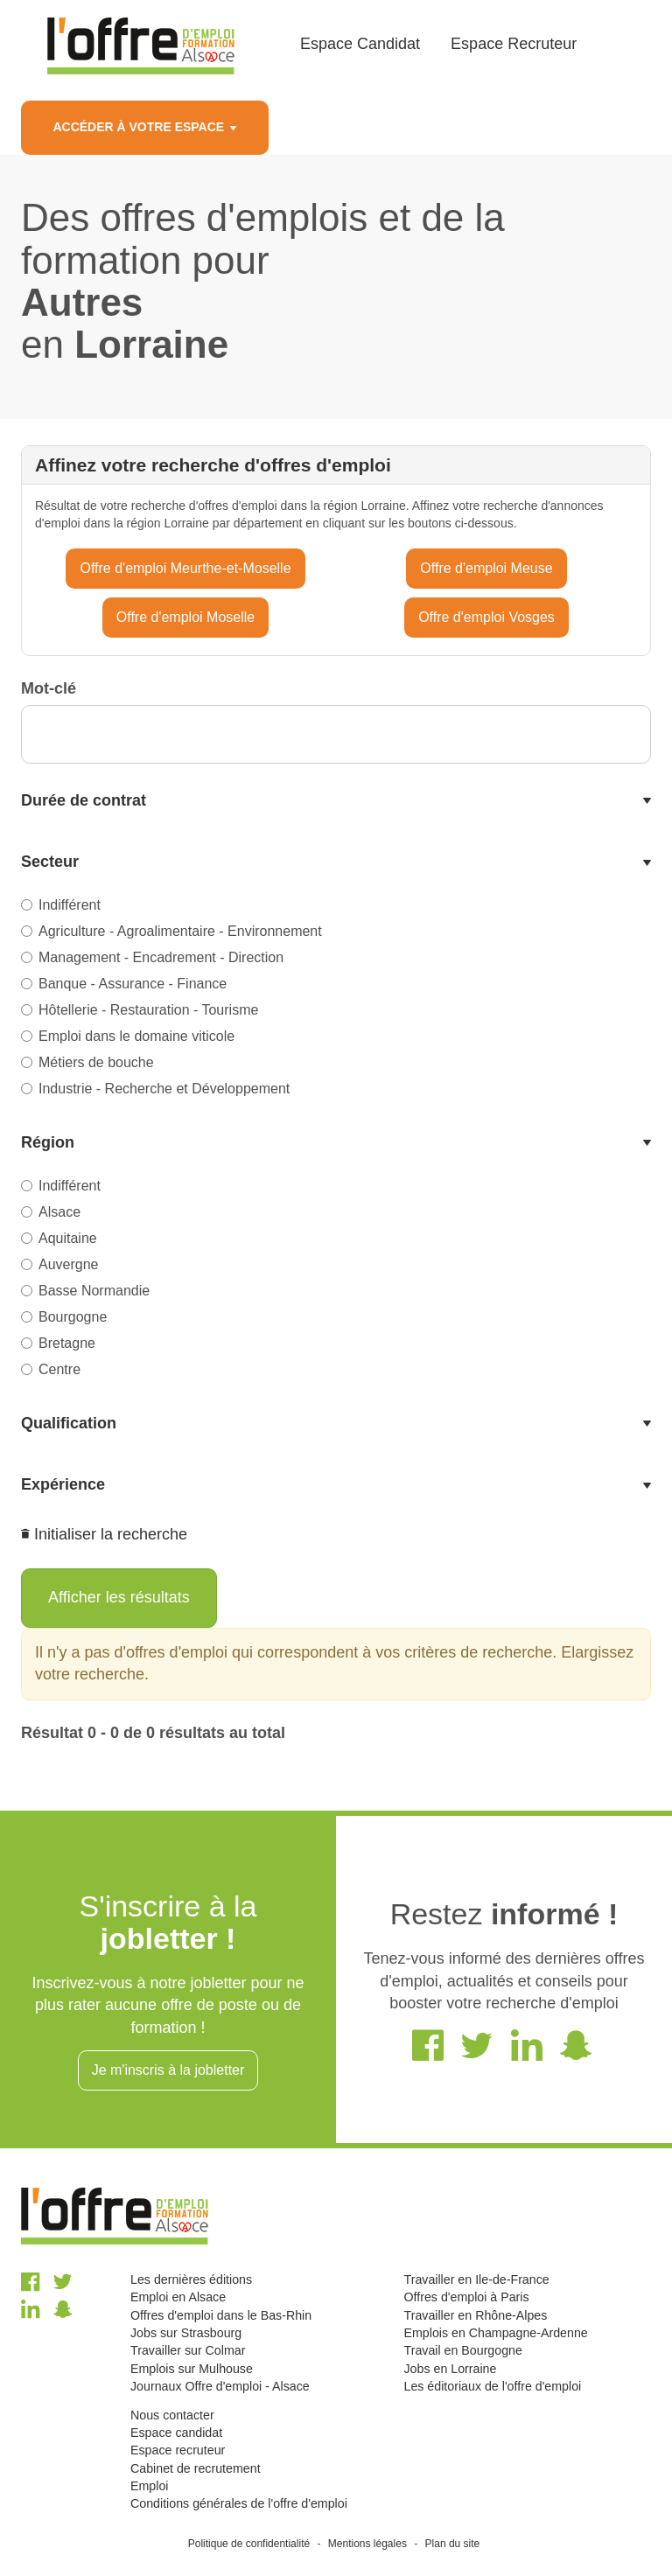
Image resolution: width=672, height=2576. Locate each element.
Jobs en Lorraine (449, 2369)
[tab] (336, 801)
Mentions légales (367, 2544)
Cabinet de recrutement (195, 2468)
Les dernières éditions (191, 2279)
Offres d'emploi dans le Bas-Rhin (221, 2315)
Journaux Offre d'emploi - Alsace (220, 2386)
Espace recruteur (177, 2450)
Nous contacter (172, 2415)
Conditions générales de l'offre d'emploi (238, 2503)
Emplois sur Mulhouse (191, 2369)
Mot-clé (48, 688)
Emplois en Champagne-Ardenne (495, 2333)
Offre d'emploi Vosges (486, 617)
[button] (336, 801)
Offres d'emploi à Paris (465, 2297)
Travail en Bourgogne (462, 2350)
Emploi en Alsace (178, 2297)
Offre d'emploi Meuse (486, 568)
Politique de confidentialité (249, 2544)
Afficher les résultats (119, 1597)
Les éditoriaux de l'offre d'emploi (492, 2386)
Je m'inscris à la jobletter (168, 2070)
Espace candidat (176, 2433)
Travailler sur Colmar (187, 2350)
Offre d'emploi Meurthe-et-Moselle (185, 568)
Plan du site (452, 2544)
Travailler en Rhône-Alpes (475, 2315)
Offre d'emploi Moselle (185, 617)
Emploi (149, 2486)
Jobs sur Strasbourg (186, 2333)
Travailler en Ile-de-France (476, 2279)
